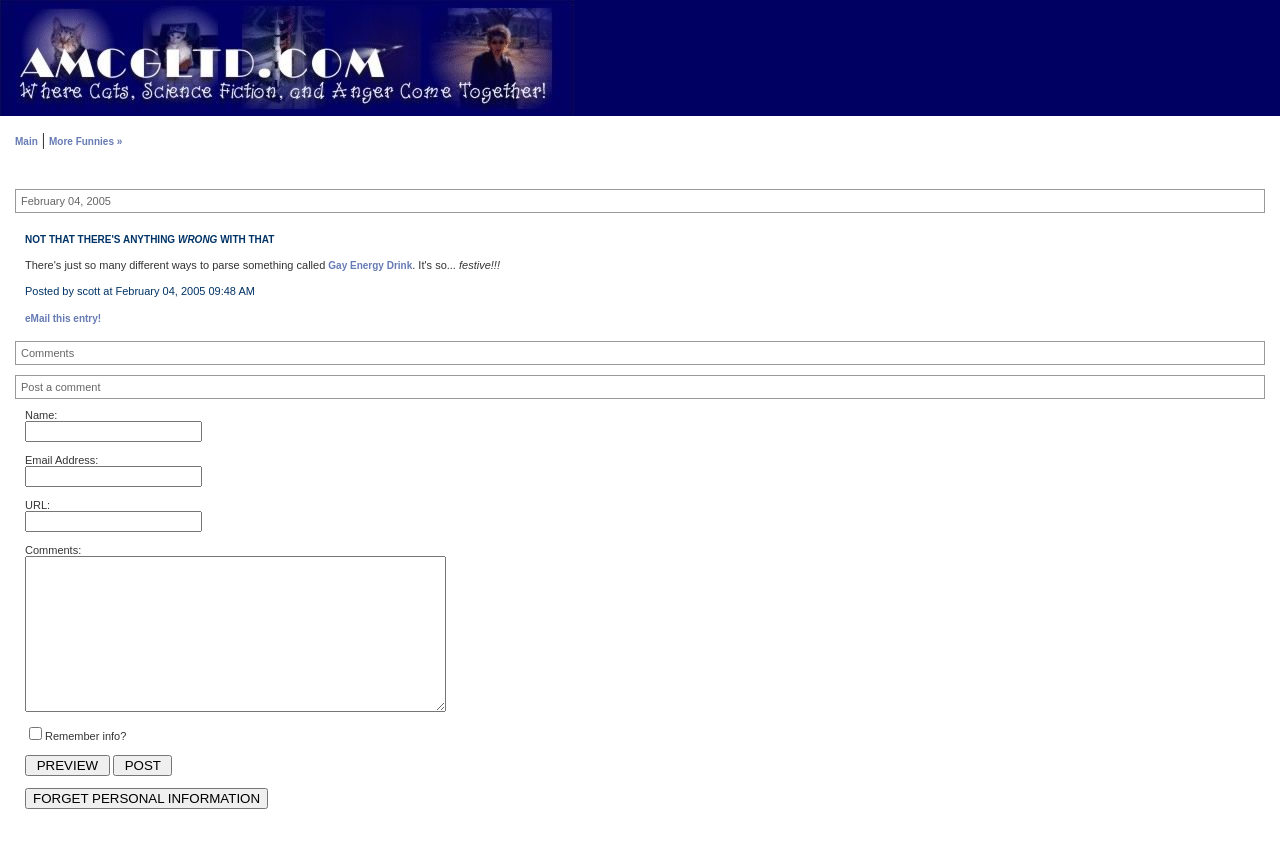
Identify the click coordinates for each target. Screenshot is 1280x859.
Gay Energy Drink (370, 265)
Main (26, 141)
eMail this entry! (63, 318)
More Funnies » (85, 141)
